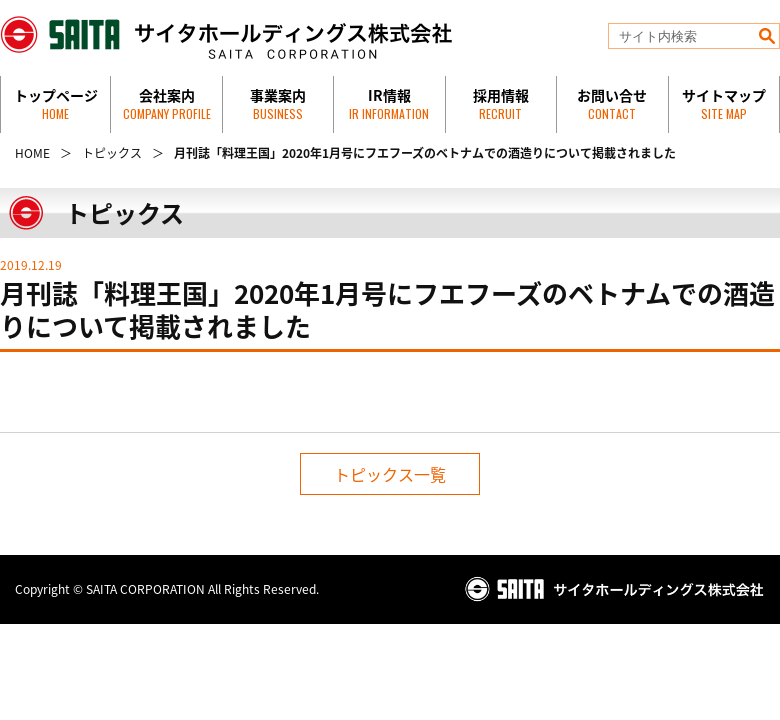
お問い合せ (612, 103)
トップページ (56, 103)
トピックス (112, 153)
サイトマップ (724, 103)
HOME (32, 153)
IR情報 (389, 103)
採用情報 (501, 103)
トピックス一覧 (390, 474)
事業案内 (278, 103)
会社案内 (167, 103)
